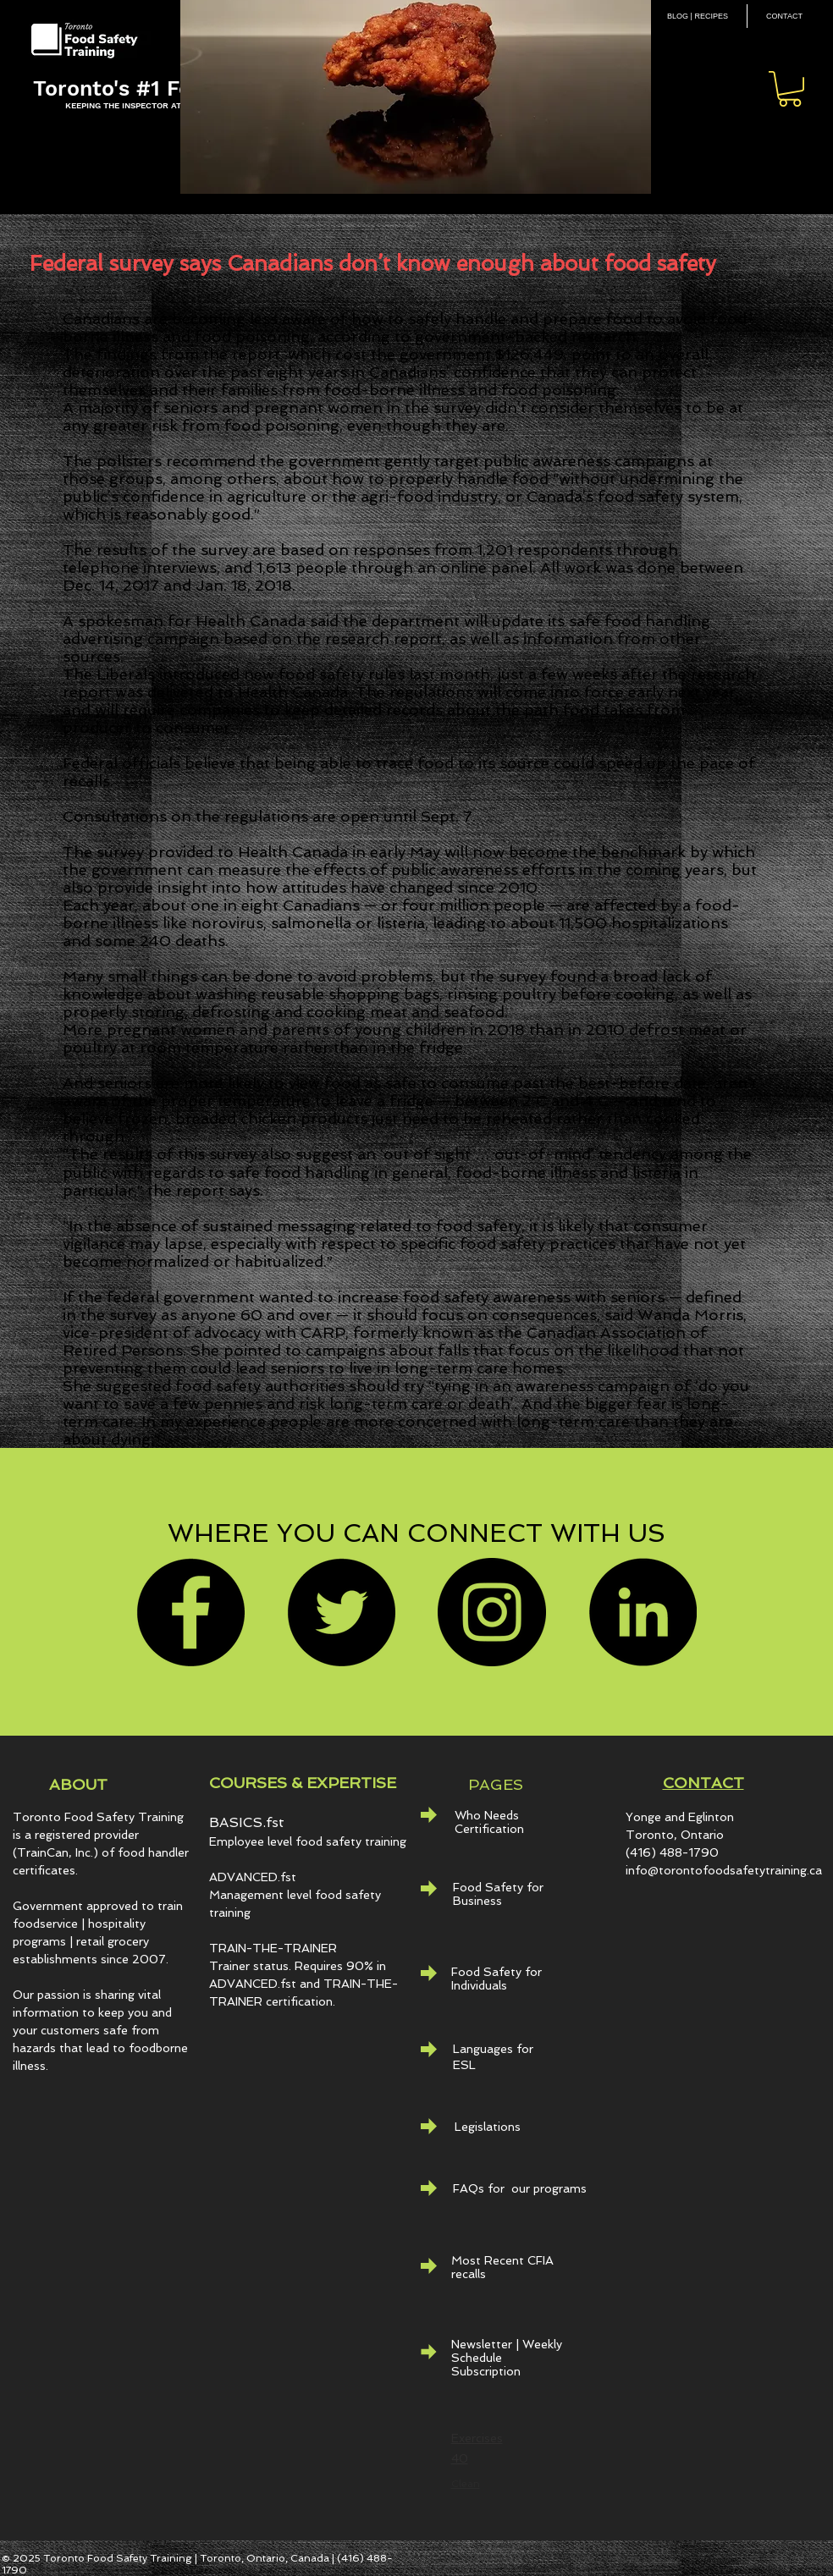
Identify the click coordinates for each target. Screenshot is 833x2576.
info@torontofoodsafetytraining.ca (724, 1870)
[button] (790, 89)
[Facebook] (190, 1612)
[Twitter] (341, 1612)
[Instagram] (492, 1612)
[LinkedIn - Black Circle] (642, 1612)
